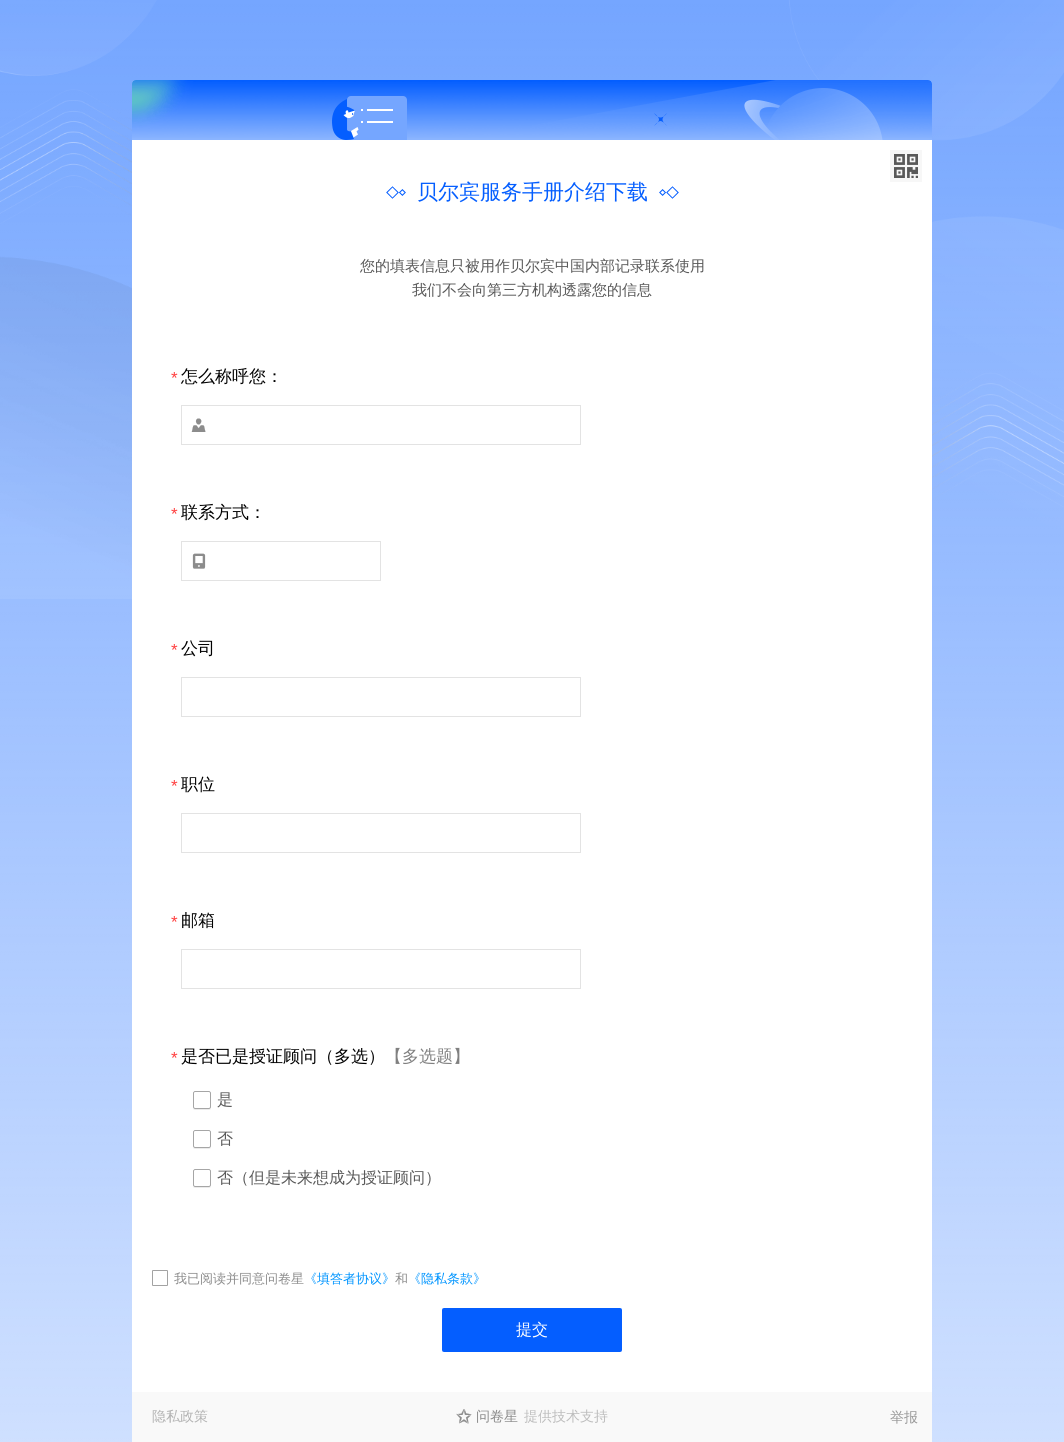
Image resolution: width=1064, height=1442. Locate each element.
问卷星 (497, 1416)
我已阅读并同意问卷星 (239, 1278)
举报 (904, 1417)
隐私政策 (180, 1416)
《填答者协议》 (349, 1278)
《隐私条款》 (447, 1278)
